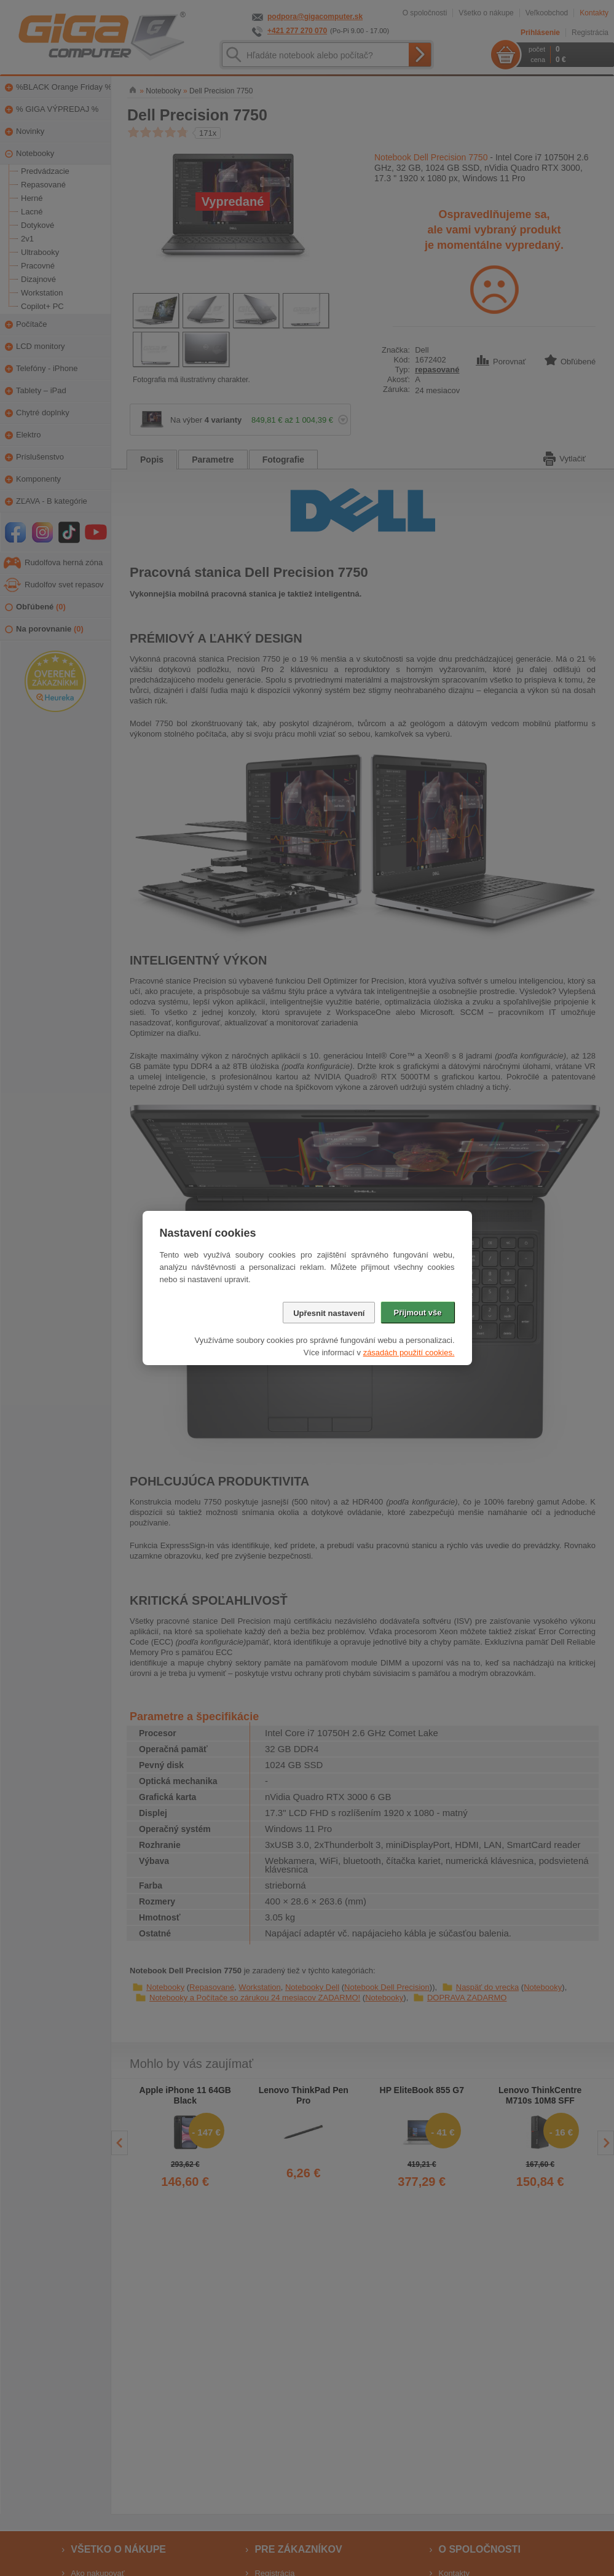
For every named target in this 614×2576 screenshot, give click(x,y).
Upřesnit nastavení (328, 1313)
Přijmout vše (417, 1312)
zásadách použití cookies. (409, 1352)
